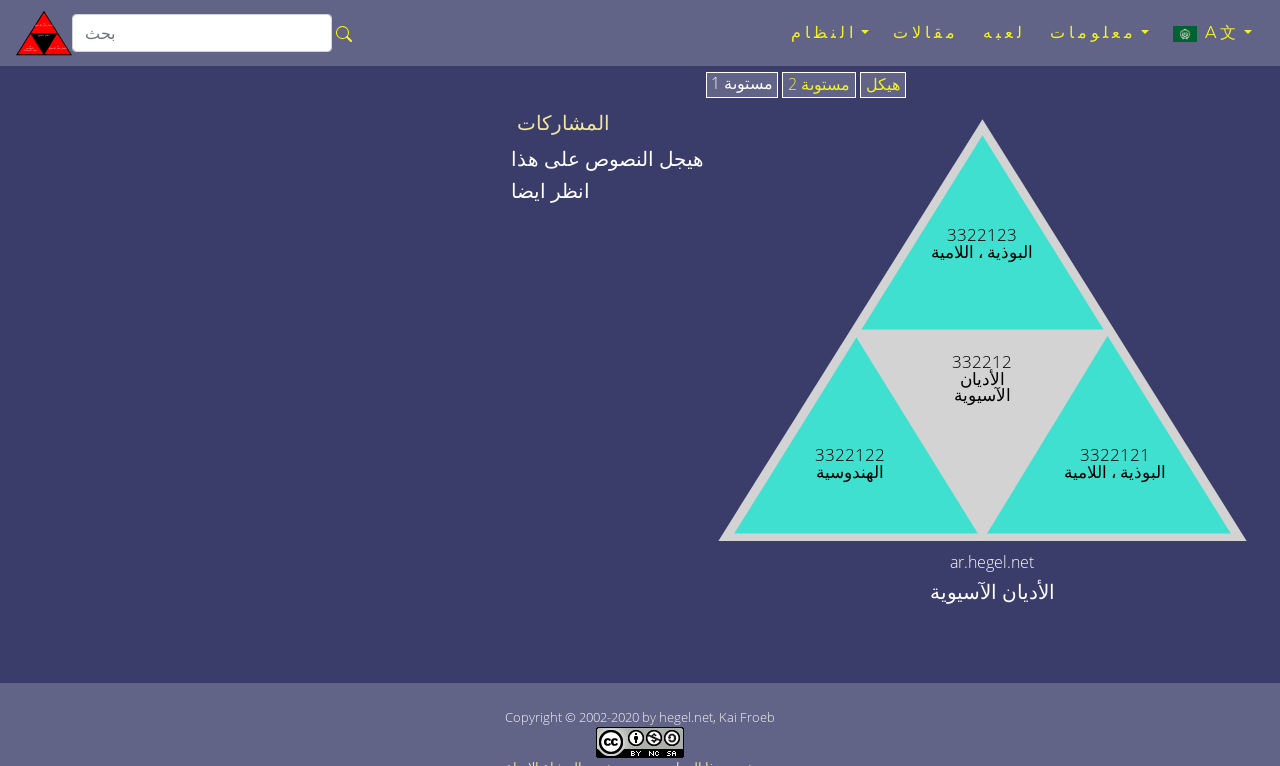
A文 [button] (1206, 33)
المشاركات (563, 123)
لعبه (1004, 32)
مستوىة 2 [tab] (819, 85)
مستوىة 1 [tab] (742, 84)
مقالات (926, 32)
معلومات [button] (1093, 32)
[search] (202, 33)
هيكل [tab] (883, 85)
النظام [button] (824, 32)
